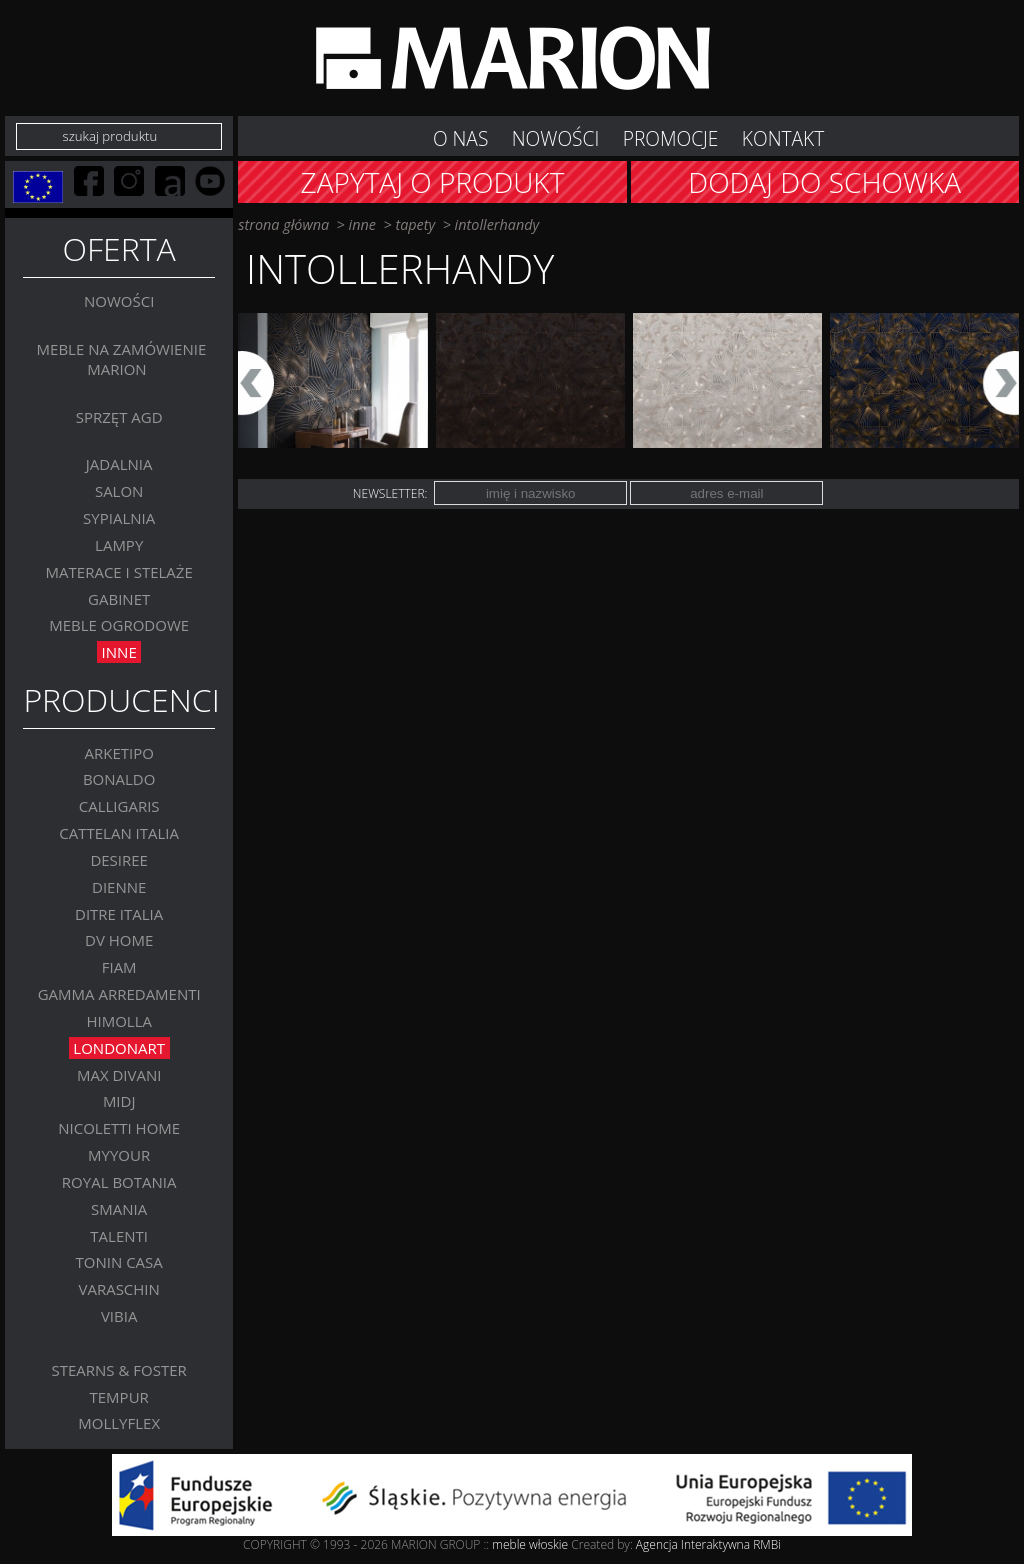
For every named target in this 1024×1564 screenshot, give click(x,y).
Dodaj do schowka (824, 182)
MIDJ (119, 1102)
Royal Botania (119, 1182)
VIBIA (119, 1316)
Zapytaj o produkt (433, 182)
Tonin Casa (119, 1263)
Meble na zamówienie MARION (122, 359)
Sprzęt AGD (119, 417)
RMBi (767, 1544)
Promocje (671, 138)
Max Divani (119, 1075)
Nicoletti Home (119, 1128)
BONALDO (119, 780)
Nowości (119, 302)
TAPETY (415, 224)
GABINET (119, 599)
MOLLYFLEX (119, 1423)
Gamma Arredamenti (119, 994)
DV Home (119, 941)
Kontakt (783, 138)
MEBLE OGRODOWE (119, 626)
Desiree (119, 860)
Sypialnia (119, 518)
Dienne (119, 887)
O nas (460, 138)
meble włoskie (531, 1544)
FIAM (119, 967)
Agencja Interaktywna (693, 1544)
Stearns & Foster (119, 1370)
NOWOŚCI (556, 138)
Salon (119, 491)
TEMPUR (119, 1397)
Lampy (119, 545)
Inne (119, 652)
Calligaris (119, 806)
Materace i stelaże (119, 572)
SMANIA (119, 1209)
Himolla (119, 1021)
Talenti (119, 1236)
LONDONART (119, 1048)
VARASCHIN (118, 1289)
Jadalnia (119, 465)
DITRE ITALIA (119, 914)
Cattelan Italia (119, 833)
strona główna (283, 224)
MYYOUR (119, 1155)
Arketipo (118, 753)
